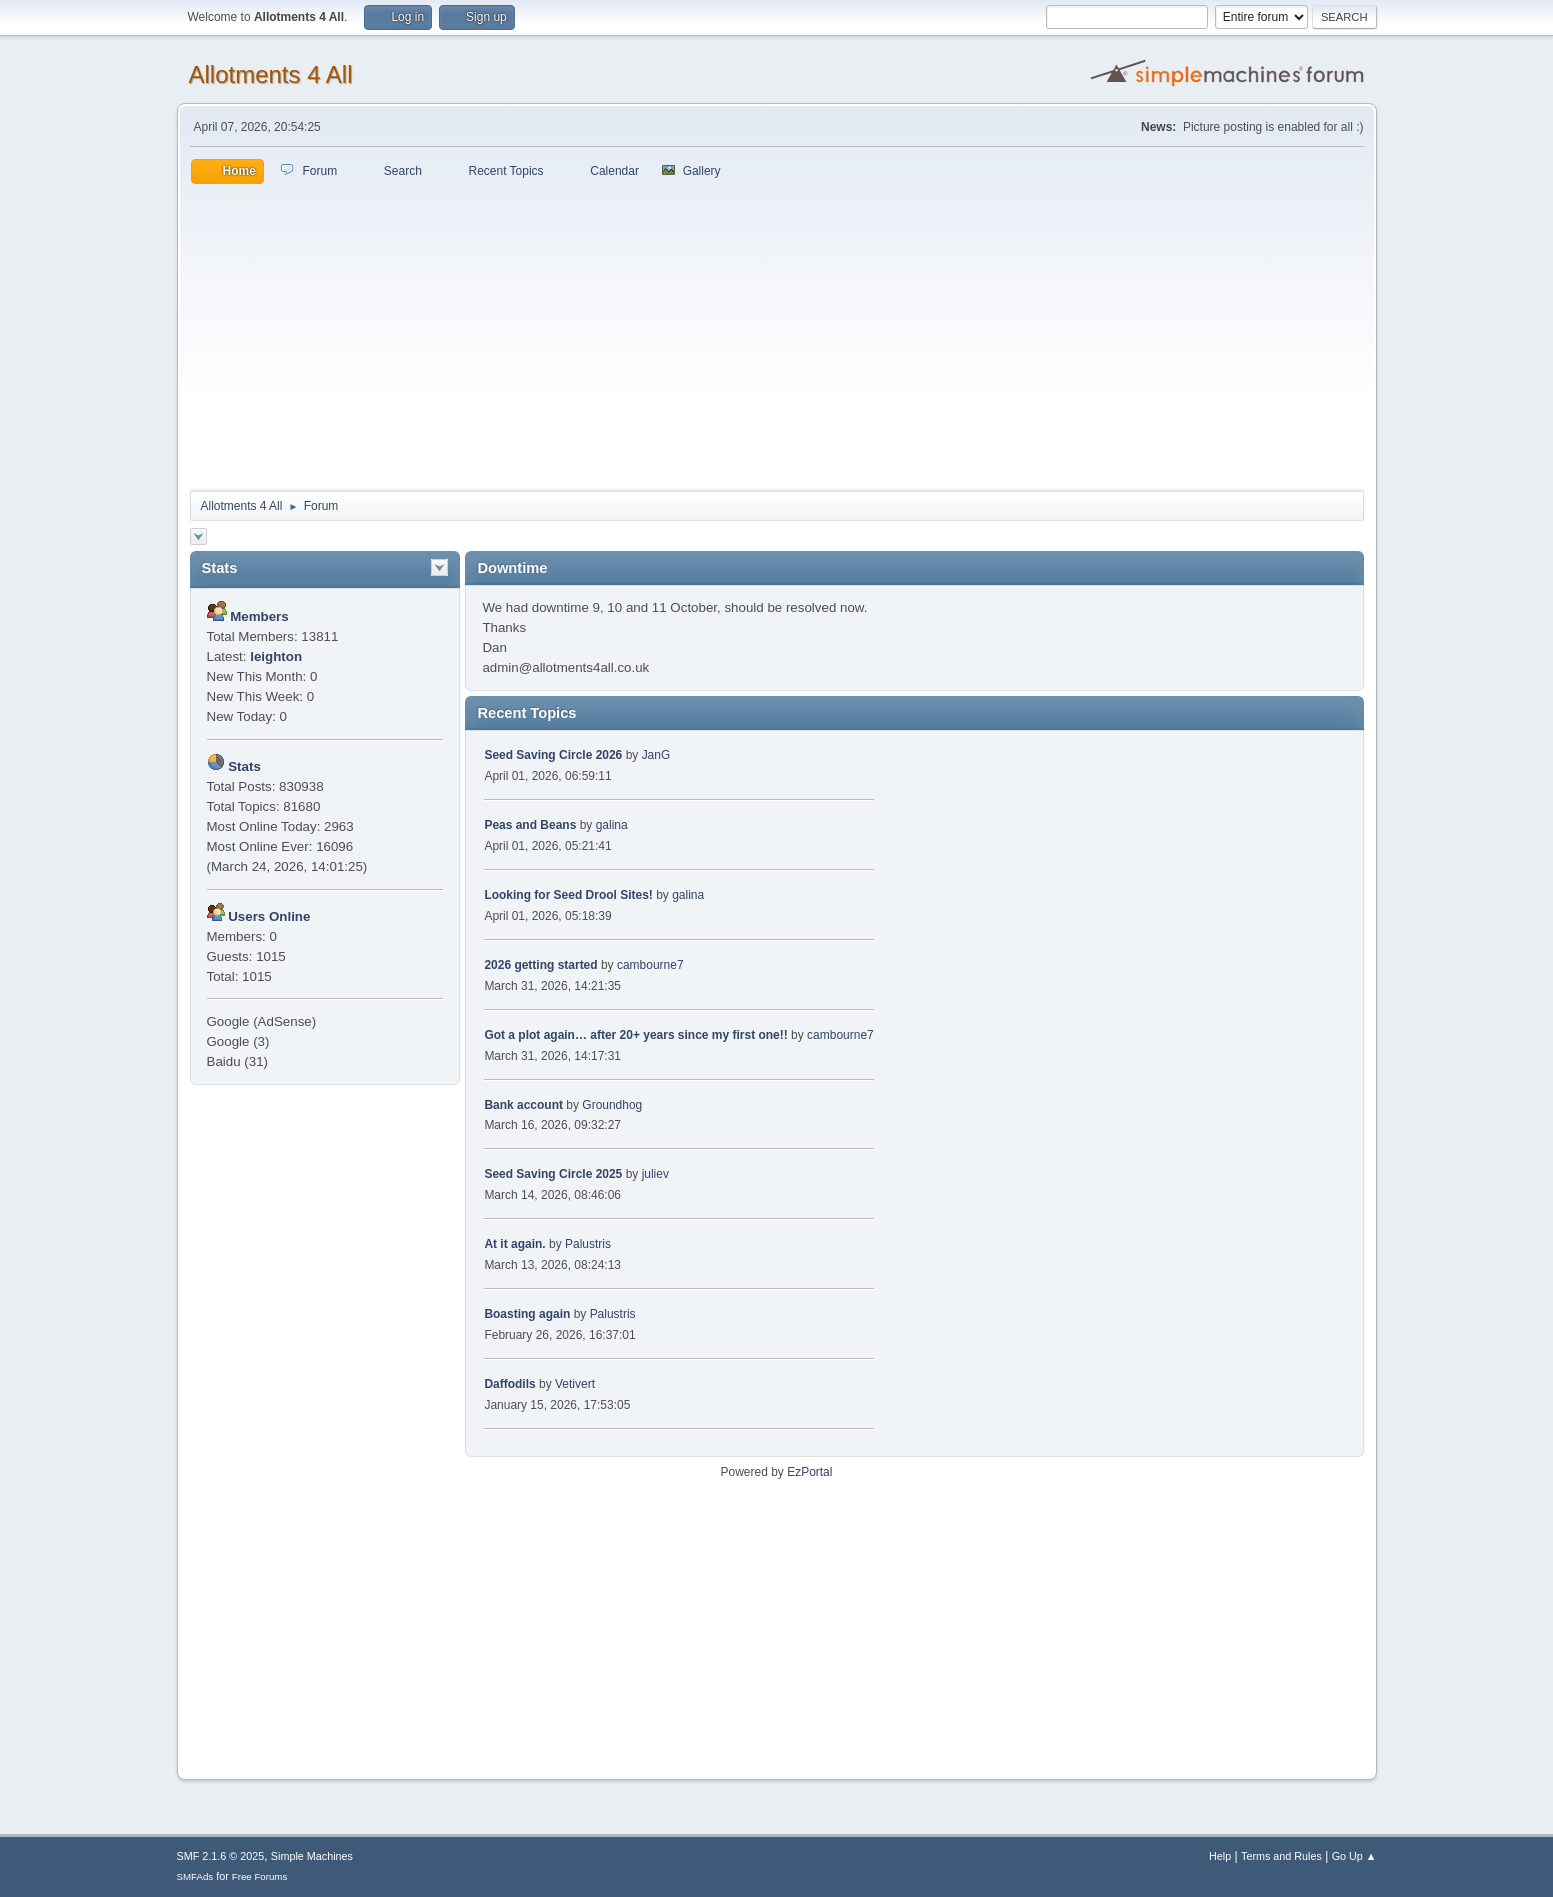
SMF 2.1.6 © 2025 (221, 1856)
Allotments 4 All (271, 74)
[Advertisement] (777, 334)
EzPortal (809, 1472)
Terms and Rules (1281, 1856)
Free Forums (260, 1876)
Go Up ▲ (1354, 1856)
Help (1220, 1856)
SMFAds (195, 1876)
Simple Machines (312, 1856)
